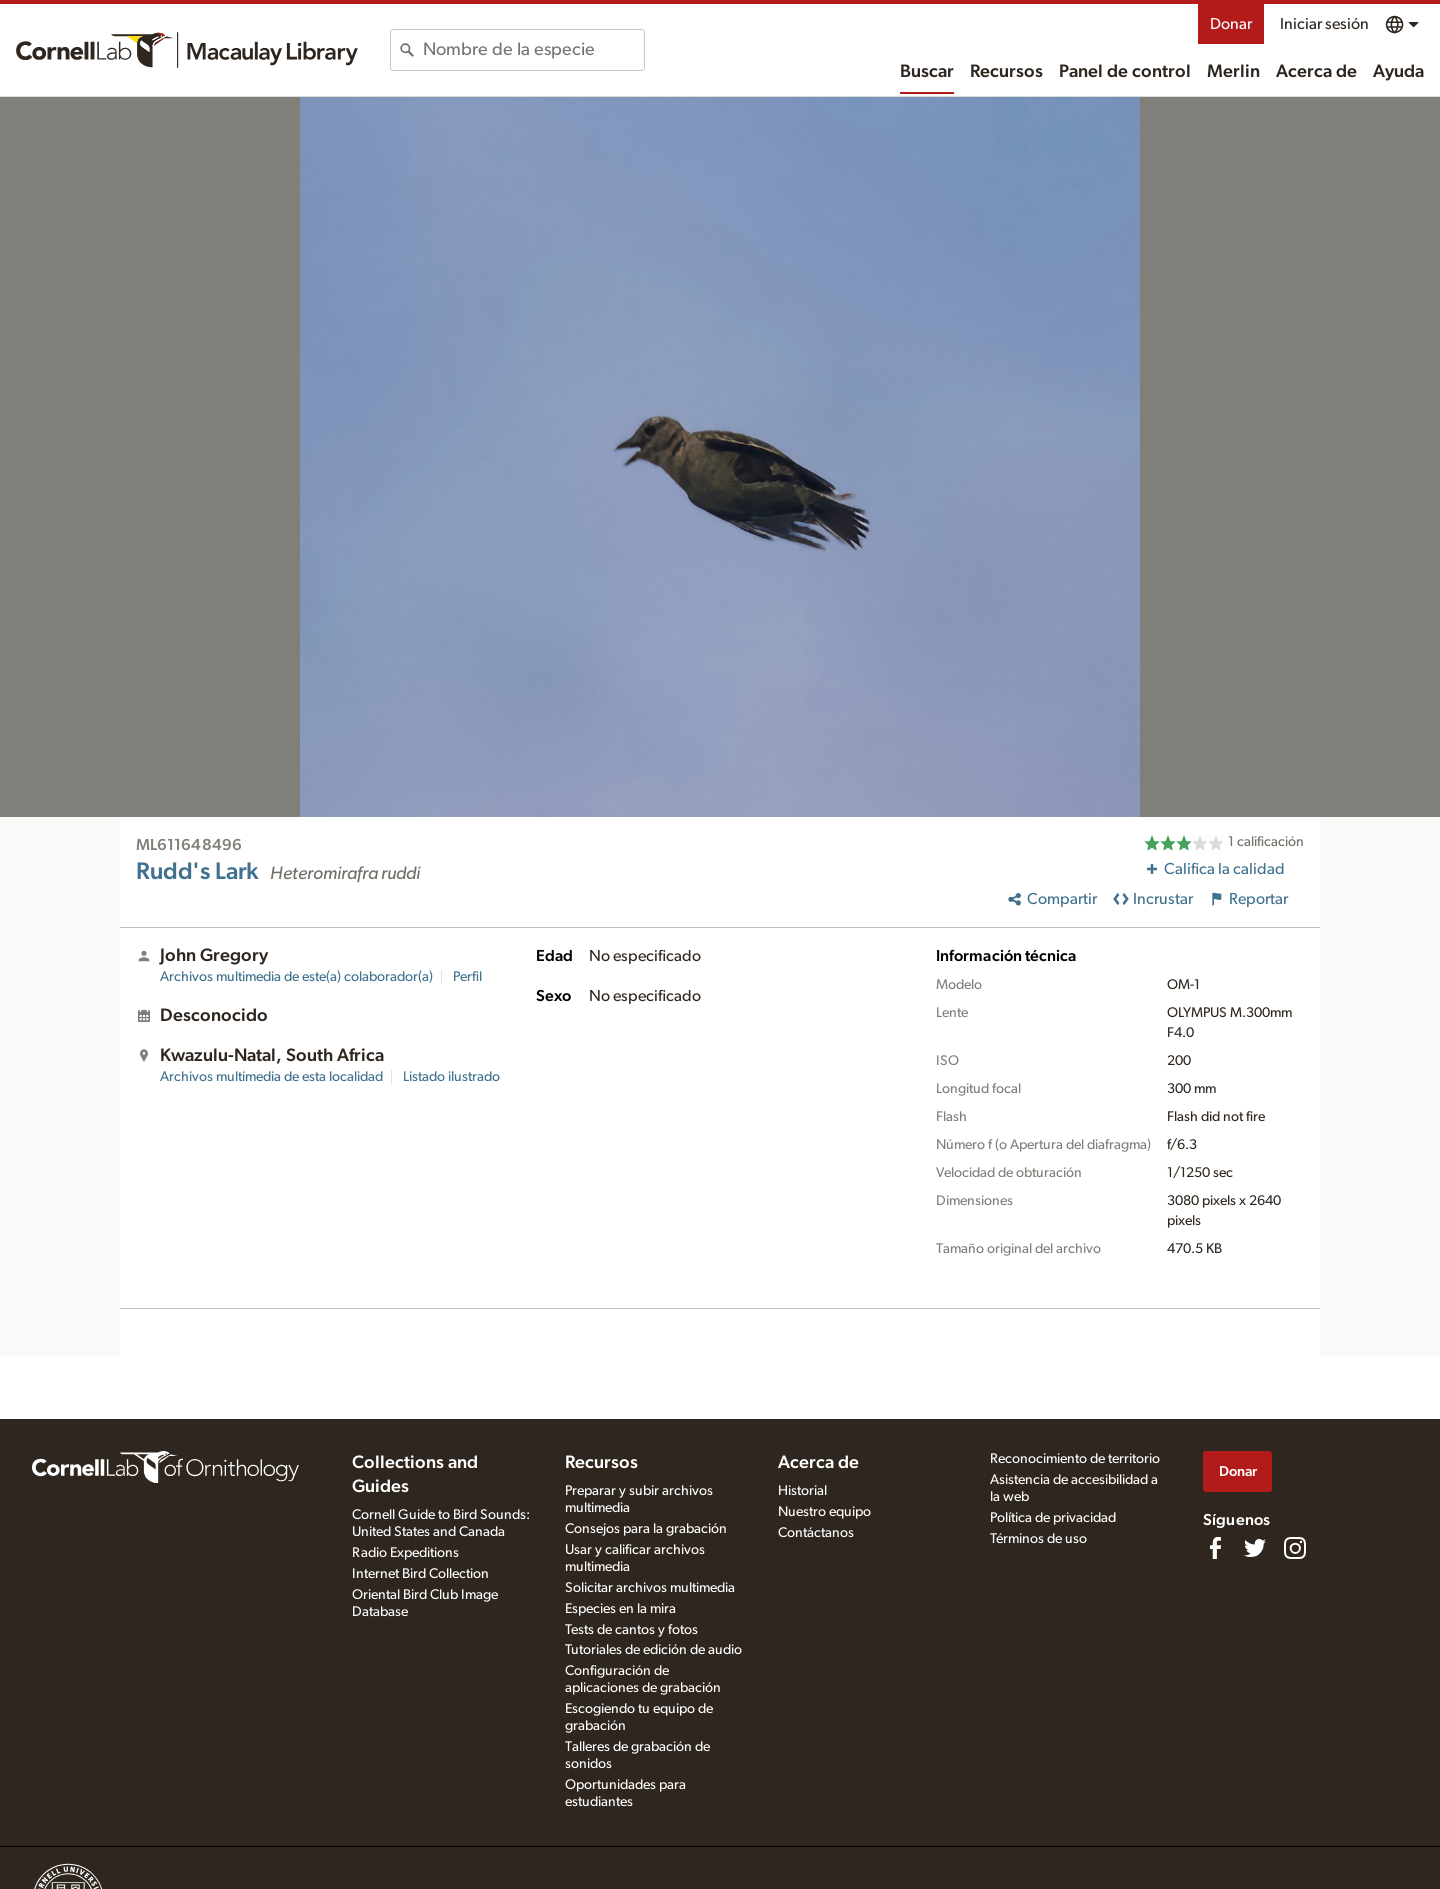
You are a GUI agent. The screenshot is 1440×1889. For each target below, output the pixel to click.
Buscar (927, 72)
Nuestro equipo (824, 1512)
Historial (802, 1491)
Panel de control (1125, 72)
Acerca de (1316, 72)
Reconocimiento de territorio (1075, 1459)
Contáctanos (816, 1533)
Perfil (467, 977)
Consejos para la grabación (646, 1529)
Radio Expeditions (405, 1553)
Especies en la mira (620, 1609)
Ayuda (1398, 72)
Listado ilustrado (451, 1077)
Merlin (1233, 72)
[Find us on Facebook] (1215, 1548)
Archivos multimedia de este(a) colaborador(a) (296, 977)
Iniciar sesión (1324, 24)
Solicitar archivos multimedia (650, 1588)
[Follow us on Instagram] (1295, 1548)
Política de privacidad (1053, 1518)
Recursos (1006, 72)
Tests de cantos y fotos (631, 1630)
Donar (1231, 24)
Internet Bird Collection (420, 1574)
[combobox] (533, 50)
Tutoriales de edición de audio (653, 1650)
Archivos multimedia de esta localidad (271, 1077)
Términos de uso (1038, 1539)
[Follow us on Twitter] (1255, 1548)
